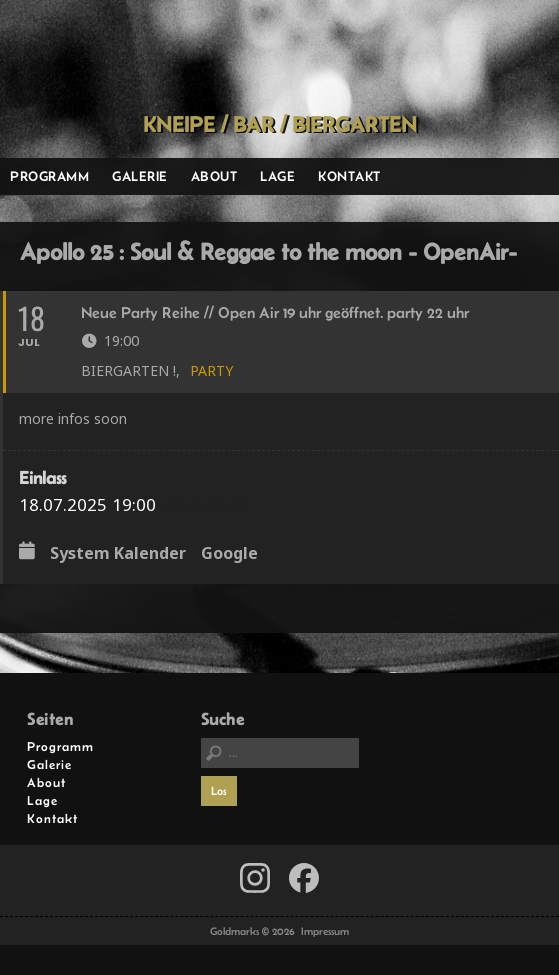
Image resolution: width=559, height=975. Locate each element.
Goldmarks (274, 56)
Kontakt (349, 176)
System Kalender (118, 554)
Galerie (140, 176)
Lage (277, 176)
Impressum (325, 931)
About (214, 176)
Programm (49, 176)
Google (229, 554)
